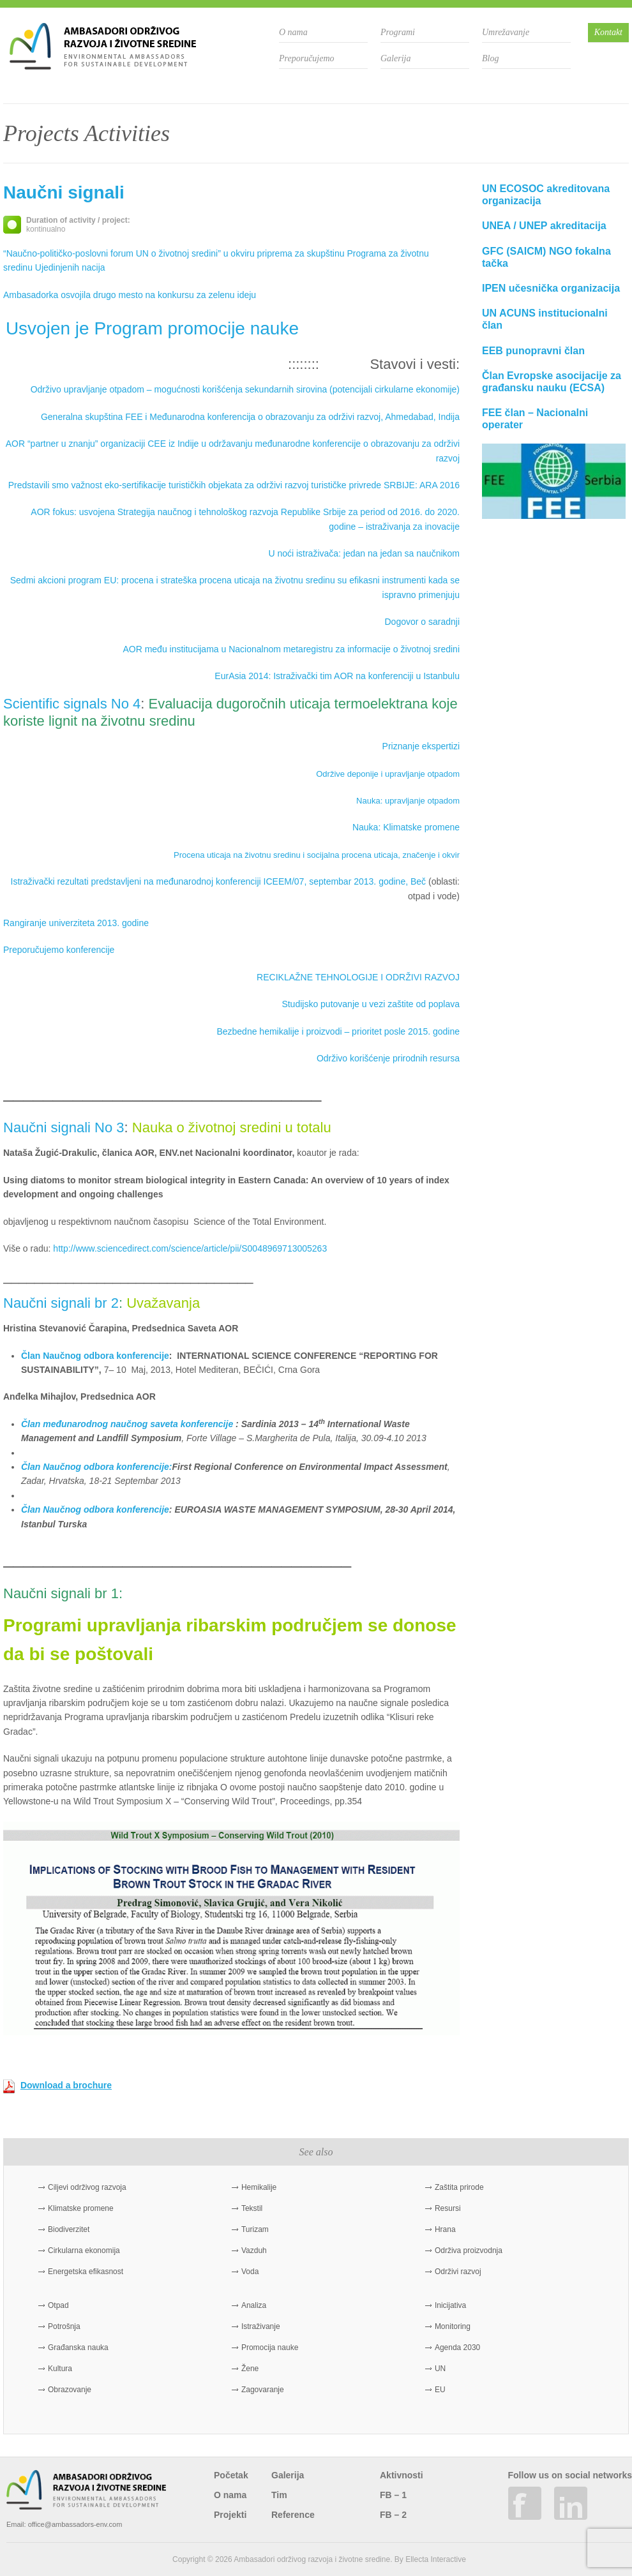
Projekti (230, 2515)
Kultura (60, 2368)
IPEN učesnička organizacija (551, 288)
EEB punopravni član (533, 350)
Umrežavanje (505, 32)
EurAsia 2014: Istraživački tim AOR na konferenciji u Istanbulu (337, 676)
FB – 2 (393, 2515)
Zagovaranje (262, 2389)
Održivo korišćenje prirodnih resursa (388, 1058)
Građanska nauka (78, 2347)
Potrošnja (64, 2326)
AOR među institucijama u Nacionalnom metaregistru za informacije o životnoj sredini (291, 649)
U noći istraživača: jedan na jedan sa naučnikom (364, 553)
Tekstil (251, 2208)
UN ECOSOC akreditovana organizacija (546, 194)
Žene (250, 2368)
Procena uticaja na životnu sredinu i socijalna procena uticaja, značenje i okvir (317, 855)
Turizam (255, 2229)
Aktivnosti (401, 2475)
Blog (490, 58)
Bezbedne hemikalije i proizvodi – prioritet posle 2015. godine (338, 1031)
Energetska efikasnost (85, 2271)
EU (440, 2389)
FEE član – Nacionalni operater (535, 418)
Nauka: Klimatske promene (406, 827)
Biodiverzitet (68, 2229)
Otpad (58, 2305)
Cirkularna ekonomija (84, 2250)
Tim (279, 2495)
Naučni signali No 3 (63, 1127)
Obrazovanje (69, 2389)
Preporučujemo (307, 58)
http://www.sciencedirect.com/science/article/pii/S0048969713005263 (190, 1248)
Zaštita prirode (459, 2187)
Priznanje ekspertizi (421, 746)
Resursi (448, 2208)
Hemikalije (258, 2187)
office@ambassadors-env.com (75, 2524)
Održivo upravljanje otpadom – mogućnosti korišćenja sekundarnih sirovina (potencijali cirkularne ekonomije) (245, 389)
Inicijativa (450, 2305)
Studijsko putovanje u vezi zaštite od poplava (371, 1004)
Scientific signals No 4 (71, 704)
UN (440, 2368)
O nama (293, 32)
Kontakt (608, 32)
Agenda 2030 (457, 2347)
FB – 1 (393, 2495)
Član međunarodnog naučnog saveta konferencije (127, 1424)
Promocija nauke (269, 2347)
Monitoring (452, 2326)
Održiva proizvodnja (468, 2250)
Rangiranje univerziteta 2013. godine (76, 923)
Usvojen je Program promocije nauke (152, 328)
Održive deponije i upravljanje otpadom (388, 774)
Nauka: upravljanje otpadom (408, 800)
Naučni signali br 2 (61, 1303)
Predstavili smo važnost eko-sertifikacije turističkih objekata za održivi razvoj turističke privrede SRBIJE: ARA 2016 (234, 485)
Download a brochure (66, 2085)
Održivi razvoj (458, 2271)
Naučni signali (63, 192)
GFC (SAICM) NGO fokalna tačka (546, 257)
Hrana (445, 2229)
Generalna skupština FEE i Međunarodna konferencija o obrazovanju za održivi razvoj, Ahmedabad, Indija (250, 417)
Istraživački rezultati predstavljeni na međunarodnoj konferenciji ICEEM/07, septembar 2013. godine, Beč (218, 881)
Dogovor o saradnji (422, 622)
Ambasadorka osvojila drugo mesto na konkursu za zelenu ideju (129, 295)
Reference (293, 2515)
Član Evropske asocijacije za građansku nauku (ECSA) (551, 381)
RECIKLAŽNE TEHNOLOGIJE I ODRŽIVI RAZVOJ (358, 977)
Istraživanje (260, 2326)
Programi (397, 32)
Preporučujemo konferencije (58, 950)
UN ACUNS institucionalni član (545, 319)
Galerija (395, 58)
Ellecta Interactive (435, 2559)
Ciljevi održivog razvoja (87, 2187)
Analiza (253, 2305)
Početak (231, 2475)
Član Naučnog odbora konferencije (95, 1356)
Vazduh (254, 2250)
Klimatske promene (81, 2208)
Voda (250, 2271)
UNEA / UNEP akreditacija (544, 225)
